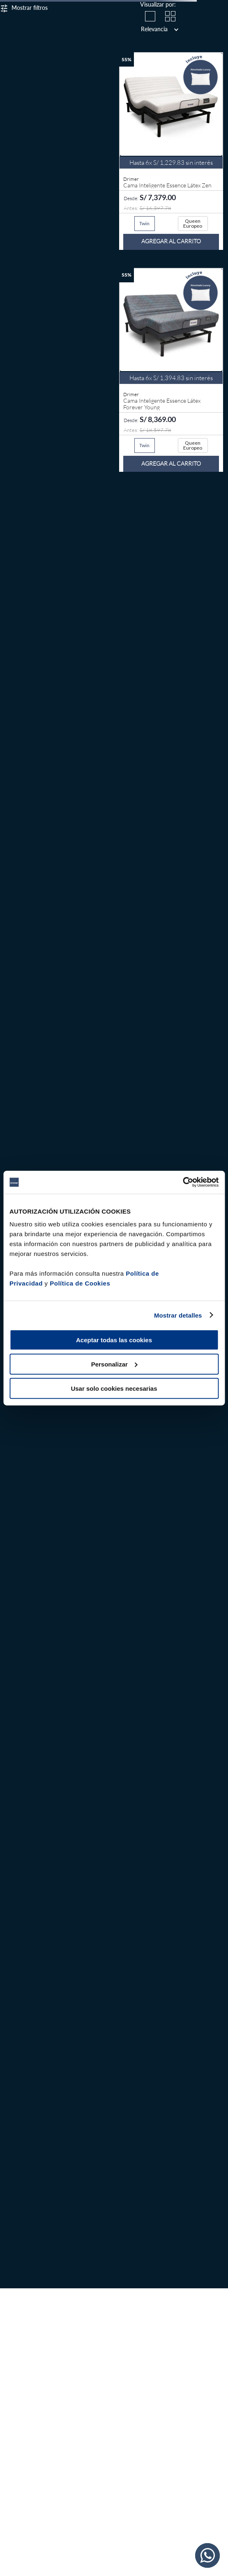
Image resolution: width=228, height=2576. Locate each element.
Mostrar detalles (178, 1314)
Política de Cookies (80, 1283)
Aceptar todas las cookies (114, 1339)
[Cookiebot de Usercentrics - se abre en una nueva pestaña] (183, 1182)
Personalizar (114, 1363)
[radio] (150, 16)
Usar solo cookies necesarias (114, 1388)
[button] (144, 223)
